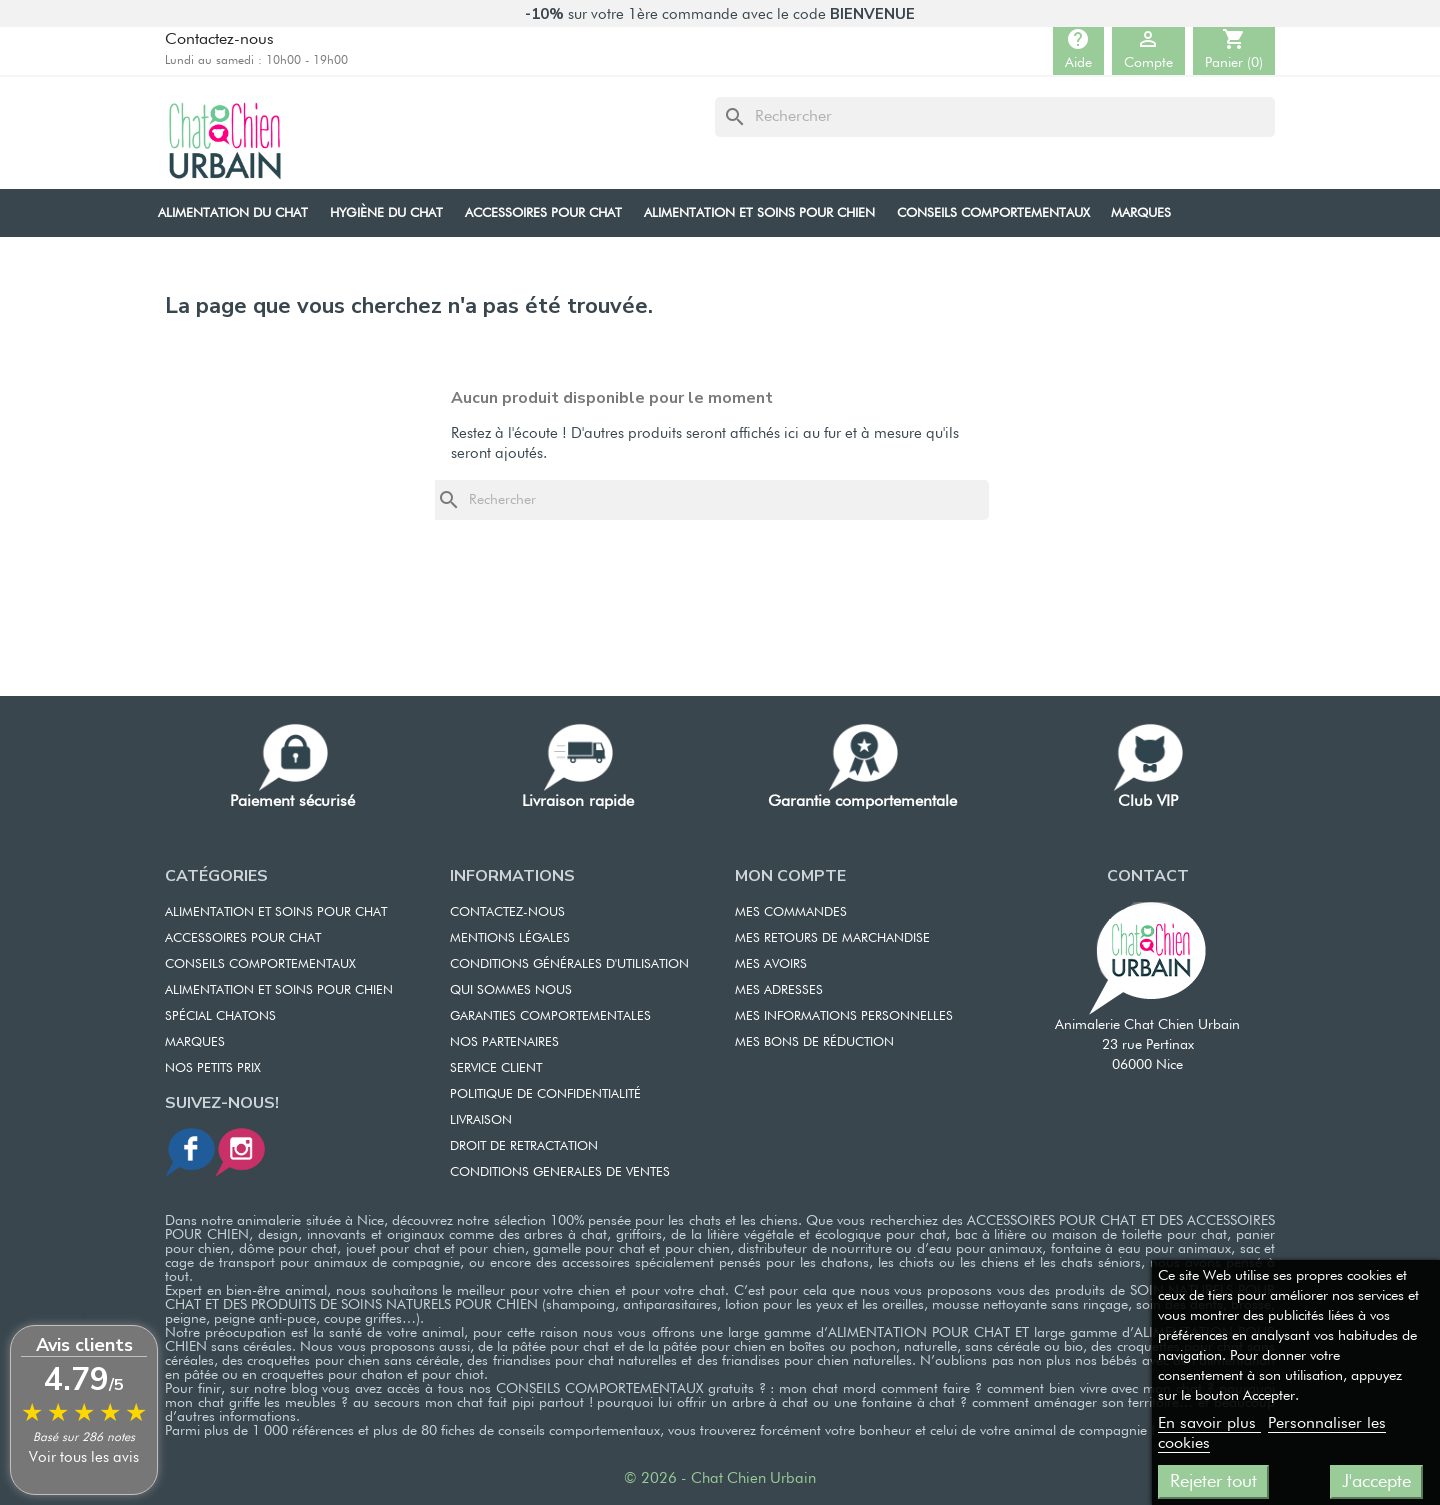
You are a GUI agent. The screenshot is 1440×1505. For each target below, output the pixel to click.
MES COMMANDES (791, 912)
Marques (195, 1042)
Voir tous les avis (84, 1457)
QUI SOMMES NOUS (511, 990)
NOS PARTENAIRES (504, 1042)
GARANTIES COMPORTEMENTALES (550, 1016)
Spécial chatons (220, 1016)
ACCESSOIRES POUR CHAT (243, 938)
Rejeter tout (1213, 1482)
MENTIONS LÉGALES (510, 938)
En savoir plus (1209, 1424)
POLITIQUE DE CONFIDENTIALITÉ (545, 1094)
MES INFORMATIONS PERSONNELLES (844, 1016)
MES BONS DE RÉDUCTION (814, 1042)
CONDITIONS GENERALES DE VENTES (560, 1172)
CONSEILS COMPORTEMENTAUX (260, 964)
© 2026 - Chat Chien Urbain (720, 1478)
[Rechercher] (995, 117)
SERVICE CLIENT (496, 1068)
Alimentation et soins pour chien (279, 990)
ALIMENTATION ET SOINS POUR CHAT (276, 912)
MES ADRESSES (779, 990)
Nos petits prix (213, 1068)
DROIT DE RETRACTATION (524, 1146)
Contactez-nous (219, 40)
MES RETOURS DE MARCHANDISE (832, 938)
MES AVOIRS (771, 964)
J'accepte (1376, 1482)
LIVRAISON (481, 1120)
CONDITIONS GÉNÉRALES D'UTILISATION (569, 964)
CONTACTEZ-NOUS (507, 912)
